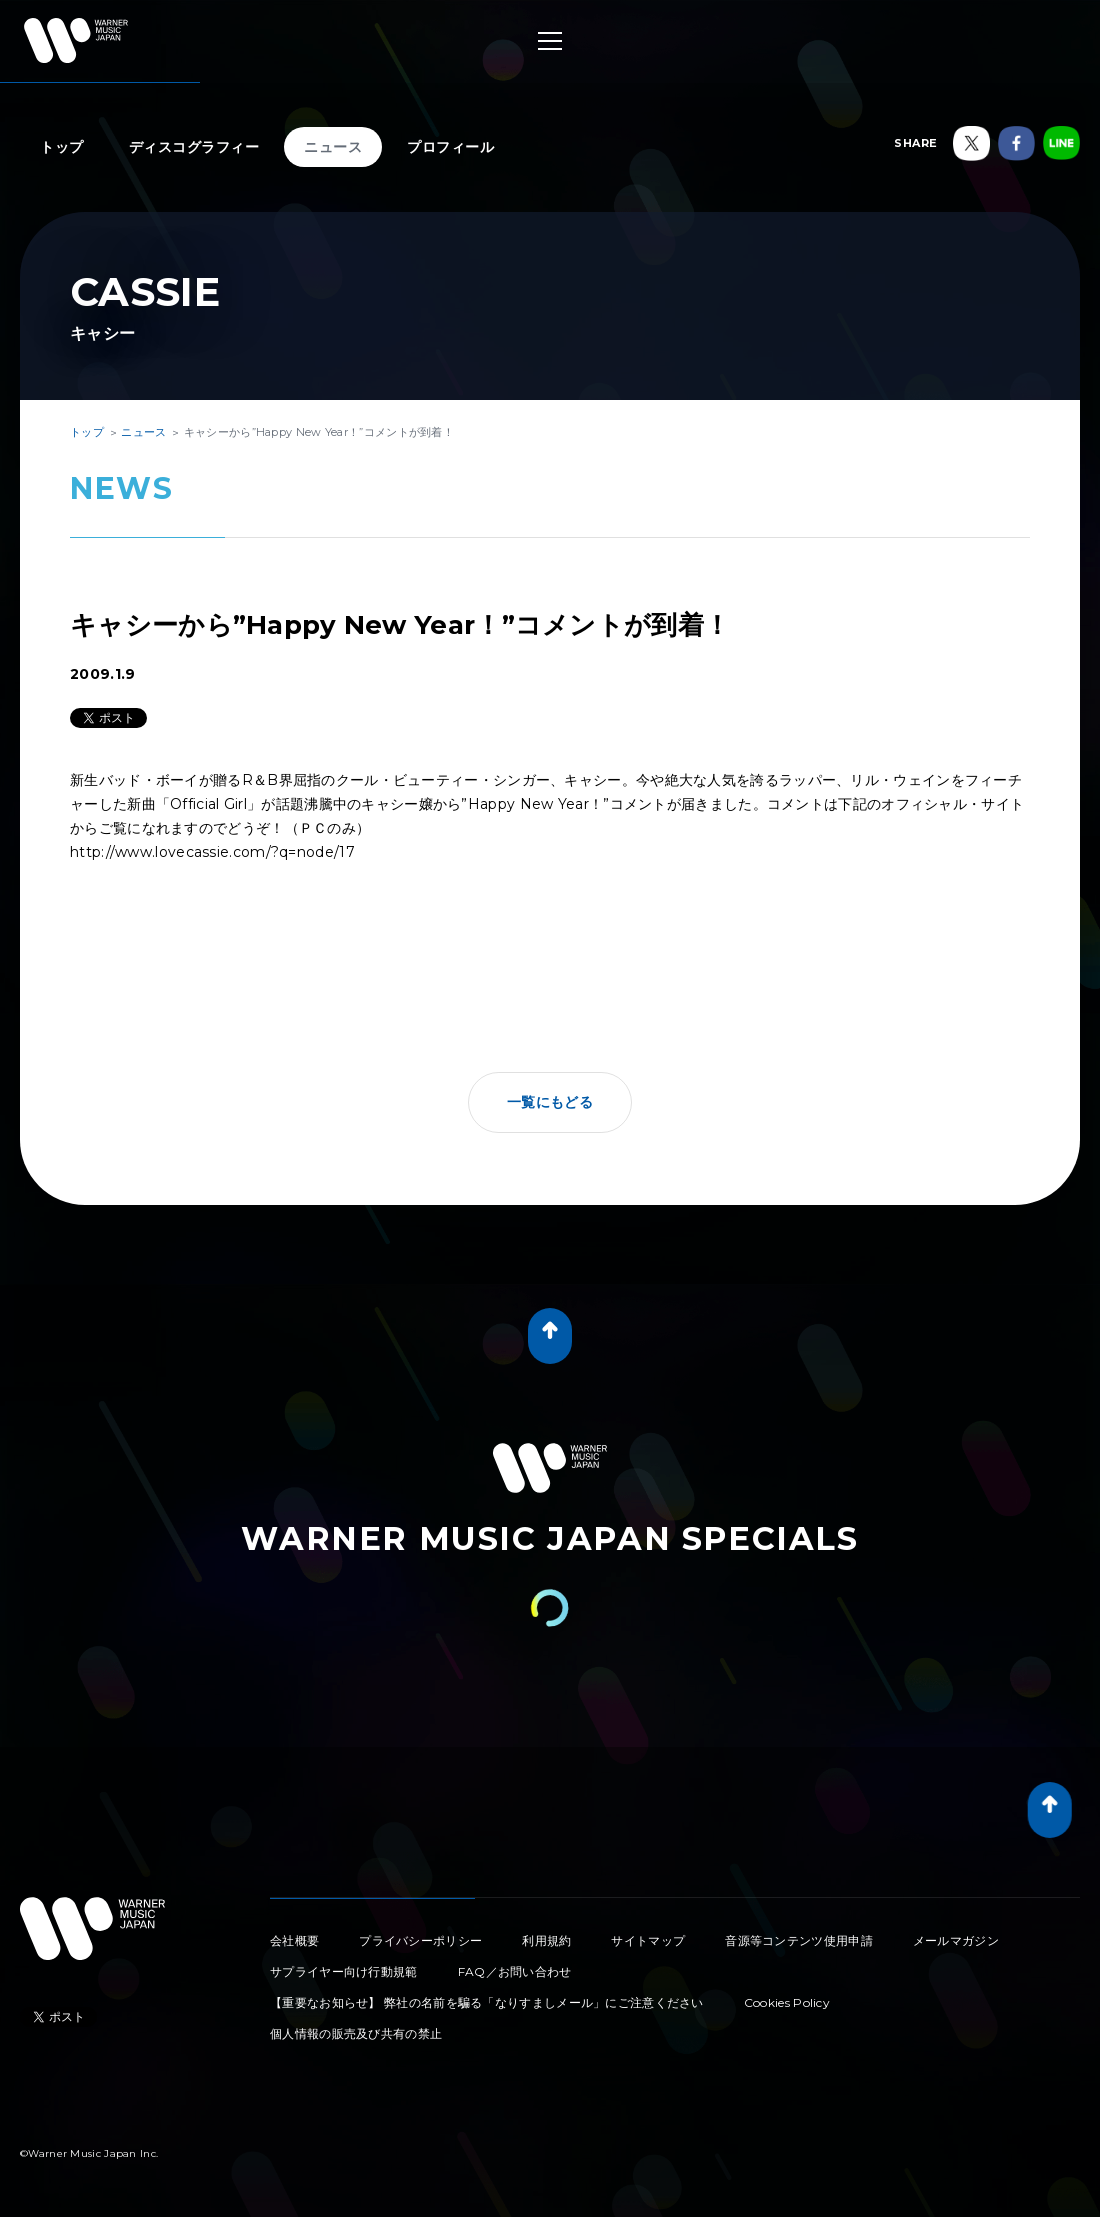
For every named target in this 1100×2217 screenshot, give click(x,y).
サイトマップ (648, 1940)
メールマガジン (956, 1940)
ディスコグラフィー (194, 147)
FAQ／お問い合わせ (515, 1971)
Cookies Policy (787, 2002)
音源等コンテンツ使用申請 (799, 1940)
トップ (62, 147)
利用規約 (546, 1940)
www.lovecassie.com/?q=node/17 (235, 852)
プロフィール (450, 147)
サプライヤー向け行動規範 (344, 1971)
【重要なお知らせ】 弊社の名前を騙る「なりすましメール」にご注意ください (487, 2002)
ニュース (333, 147)
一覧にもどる (550, 1102)
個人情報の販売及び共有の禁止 (356, 2033)
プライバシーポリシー (420, 1940)
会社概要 (294, 1940)
